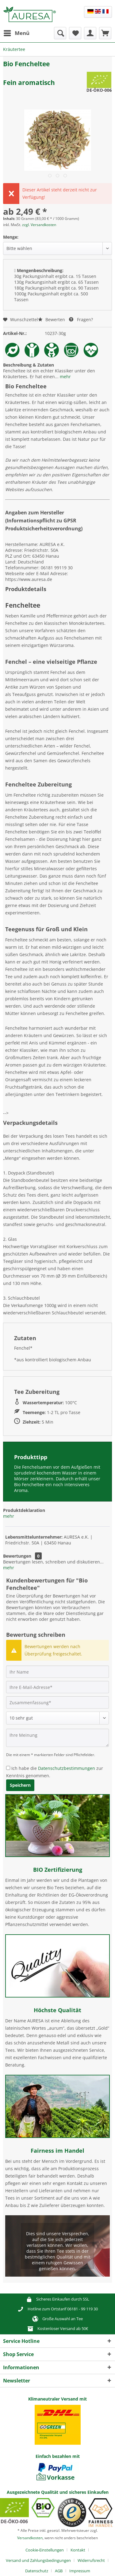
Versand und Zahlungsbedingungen (38, 2560)
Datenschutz (36, 2571)
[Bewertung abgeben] (57, 1718)
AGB (59, 2571)
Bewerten (52, 319)
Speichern (20, 1785)
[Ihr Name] (57, 1672)
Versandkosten (30, 2537)
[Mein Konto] (90, 33)
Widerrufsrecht (91, 2560)
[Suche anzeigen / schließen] (60, 33)
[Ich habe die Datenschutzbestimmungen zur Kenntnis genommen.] (8, 1768)
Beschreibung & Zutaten (28, 365)
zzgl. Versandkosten (39, 224)
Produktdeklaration (24, 1510)
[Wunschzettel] (75, 33)
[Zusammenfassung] (57, 1702)
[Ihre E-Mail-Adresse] (57, 1687)
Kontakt (78, 2550)
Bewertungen (17, 1556)
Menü (16, 32)
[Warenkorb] (105, 33)
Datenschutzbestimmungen (66, 1768)
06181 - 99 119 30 (82, 2309)
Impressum (79, 2571)
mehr (65, 376)
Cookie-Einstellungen (44, 2550)
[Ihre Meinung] (57, 1738)
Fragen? (81, 319)
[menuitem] (16, 33)
